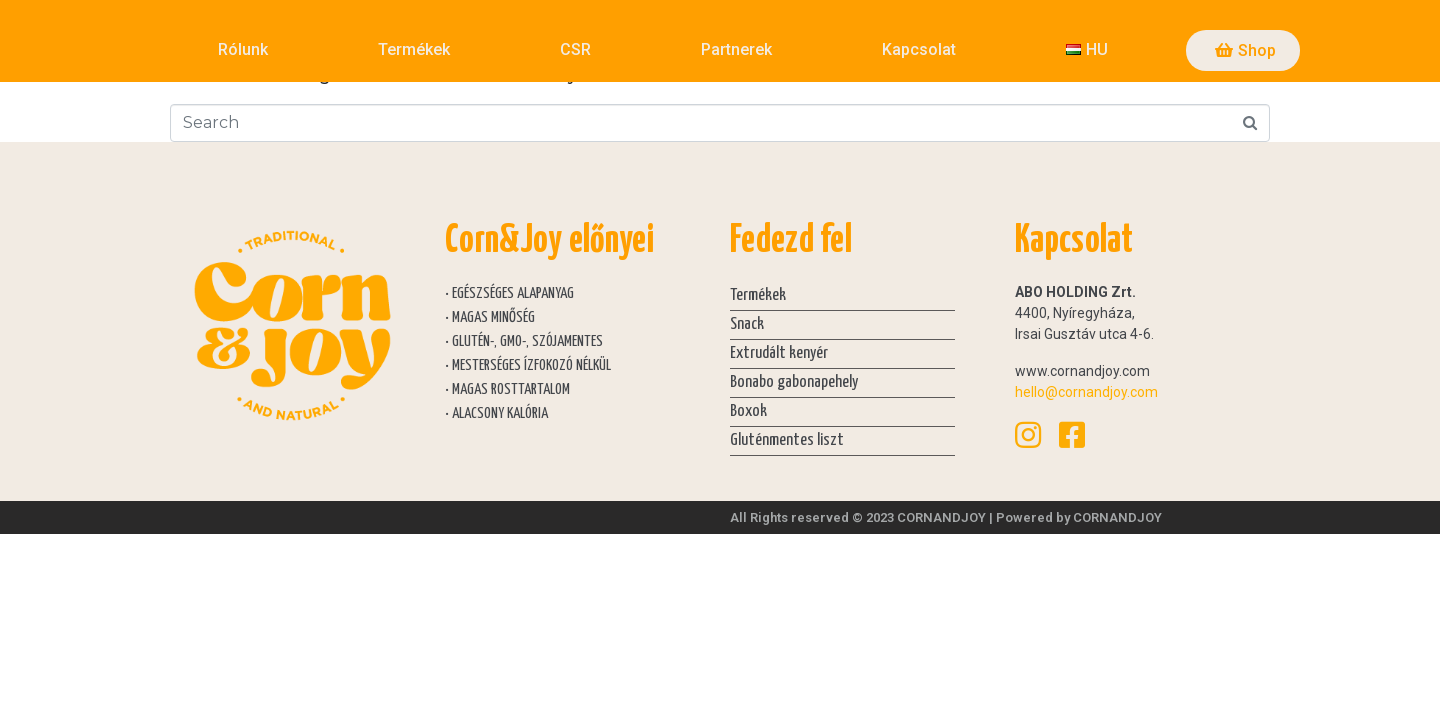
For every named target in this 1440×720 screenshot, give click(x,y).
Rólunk (243, 49)
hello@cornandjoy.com (1086, 392)
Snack (747, 324)
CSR (575, 49)
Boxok (748, 411)
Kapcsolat (919, 49)
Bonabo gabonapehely (794, 382)
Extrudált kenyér (779, 353)
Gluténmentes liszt (787, 440)
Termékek (414, 49)
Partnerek (736, 49)
